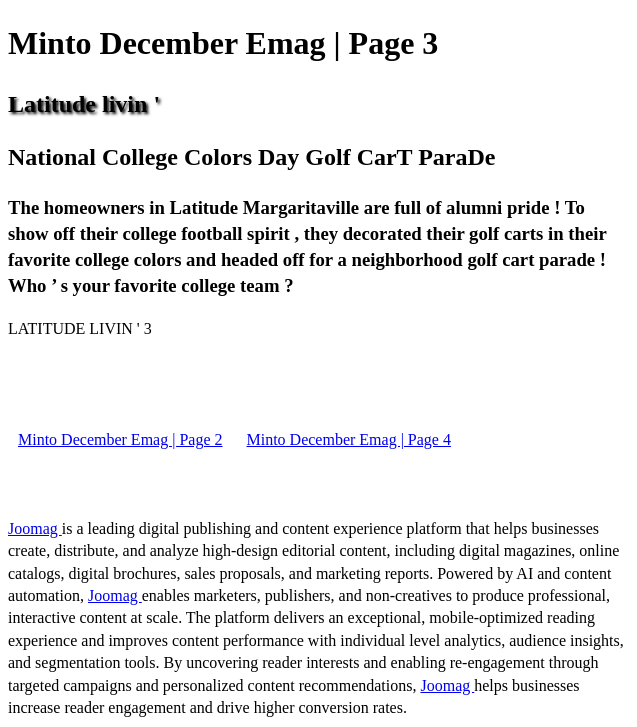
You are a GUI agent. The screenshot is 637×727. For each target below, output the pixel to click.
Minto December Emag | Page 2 (120, 439)
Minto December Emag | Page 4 (348, 439)
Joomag (35, 528)
